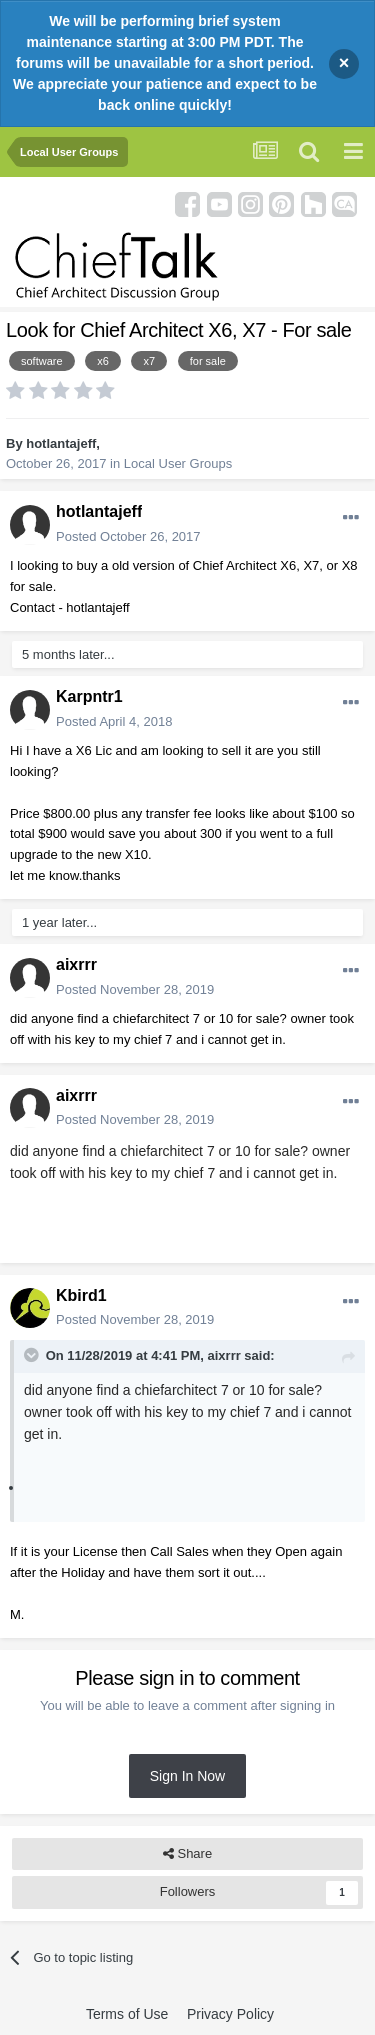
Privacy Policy (230, 2014)
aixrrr (76, 964)
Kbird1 (81, 1295)
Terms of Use (127, 2014)
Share (187, 1854)
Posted (128, 536)
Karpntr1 (89, 696)
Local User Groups (178, 463)
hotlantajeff (61, 443)
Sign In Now (187, 1776)
